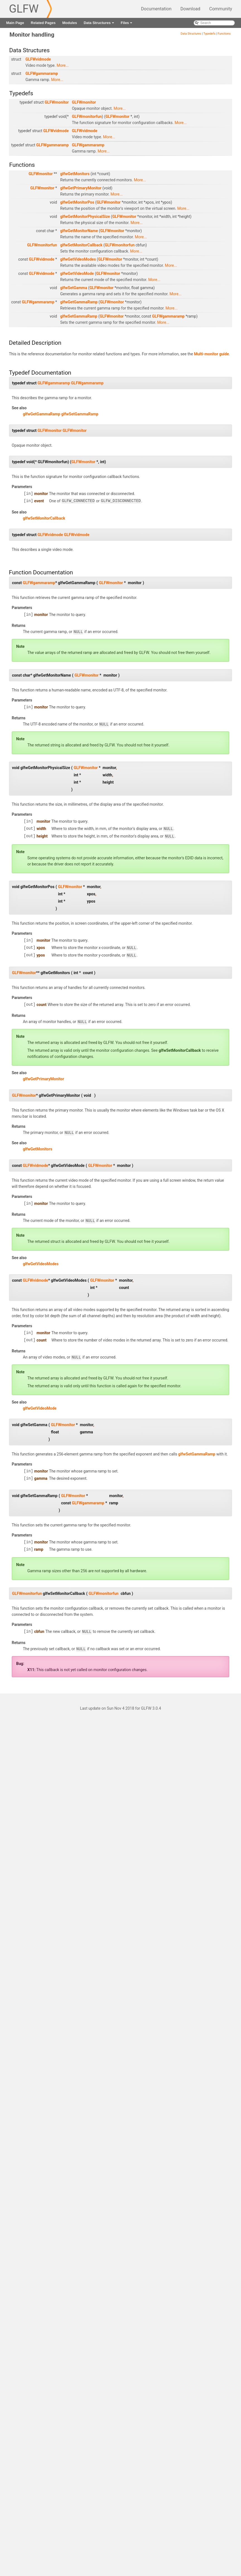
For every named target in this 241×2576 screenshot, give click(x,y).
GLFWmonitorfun (87, 116)
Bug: (20, 1660)
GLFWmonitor (57, 102)
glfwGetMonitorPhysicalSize (85, 216)
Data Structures (99, 24)
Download (190, 8)
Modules (69, 23)
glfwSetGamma (73, 288)
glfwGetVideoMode (77, 273)
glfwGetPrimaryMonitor (81, 188)
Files (127, 24)
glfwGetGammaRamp (79, 302)
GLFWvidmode (38, 59)
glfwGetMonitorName (79, 231)
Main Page (15, 23)
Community (220, 8)
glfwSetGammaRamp (78, 316)
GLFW (23, 8)
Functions (224, 33)
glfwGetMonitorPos (77, 202)
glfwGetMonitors (75, 174)
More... (63, 65)
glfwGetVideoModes (78, 259)
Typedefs (209, 33)
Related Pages (43, 23)
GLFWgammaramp (41, 73)
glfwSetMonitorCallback (81, 245)
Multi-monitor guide (211, 354)
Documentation (156, 8)
